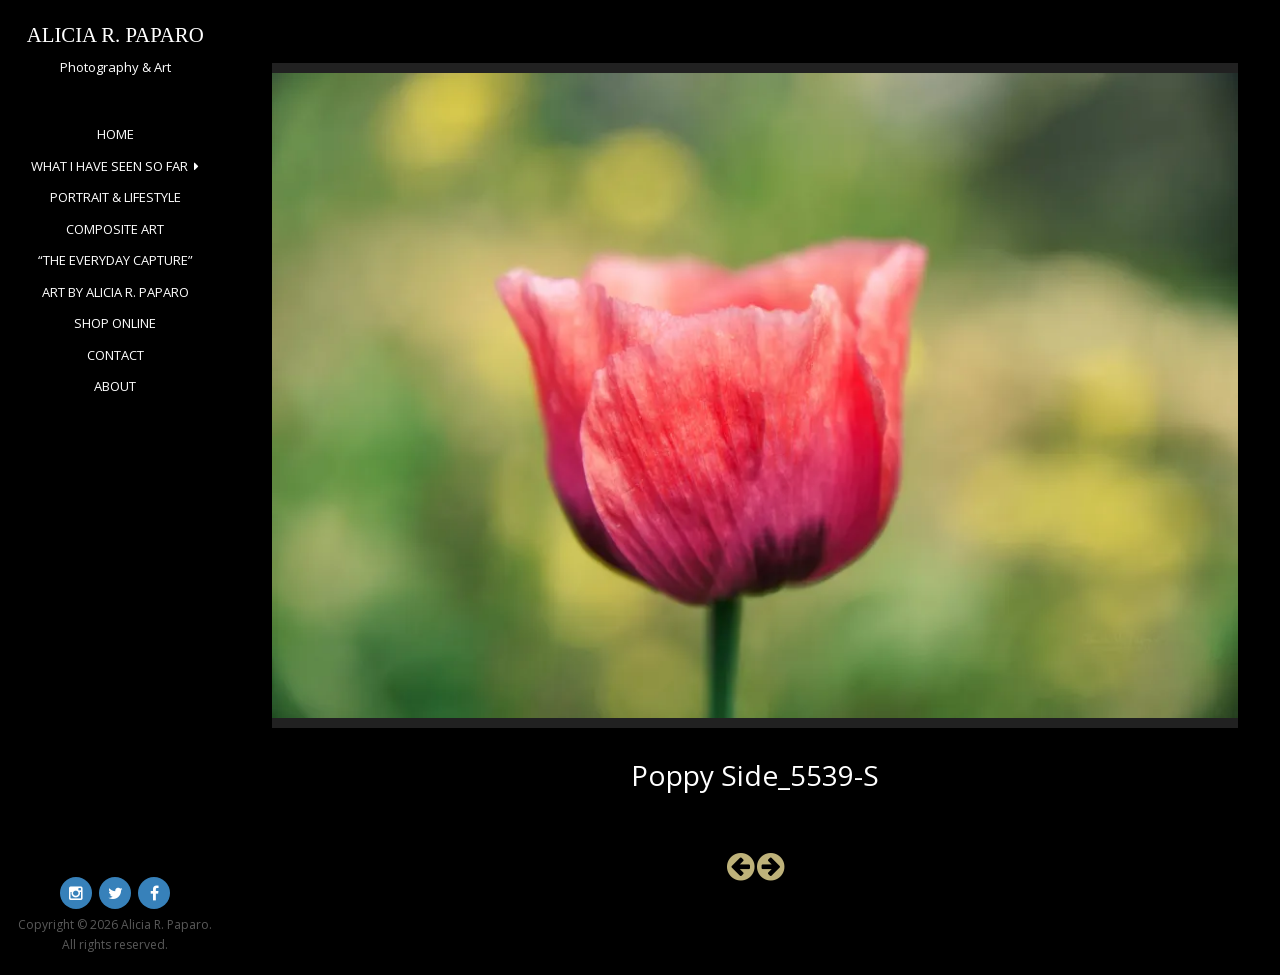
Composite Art (115, 229)
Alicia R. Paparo (115, 34)
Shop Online (115, 323)
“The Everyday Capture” (115, 260)
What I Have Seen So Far (109, 166)
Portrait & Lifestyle (115, 197)
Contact (115, 355)
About (115, 386)
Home (115, 134)
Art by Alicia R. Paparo (115, 292)
